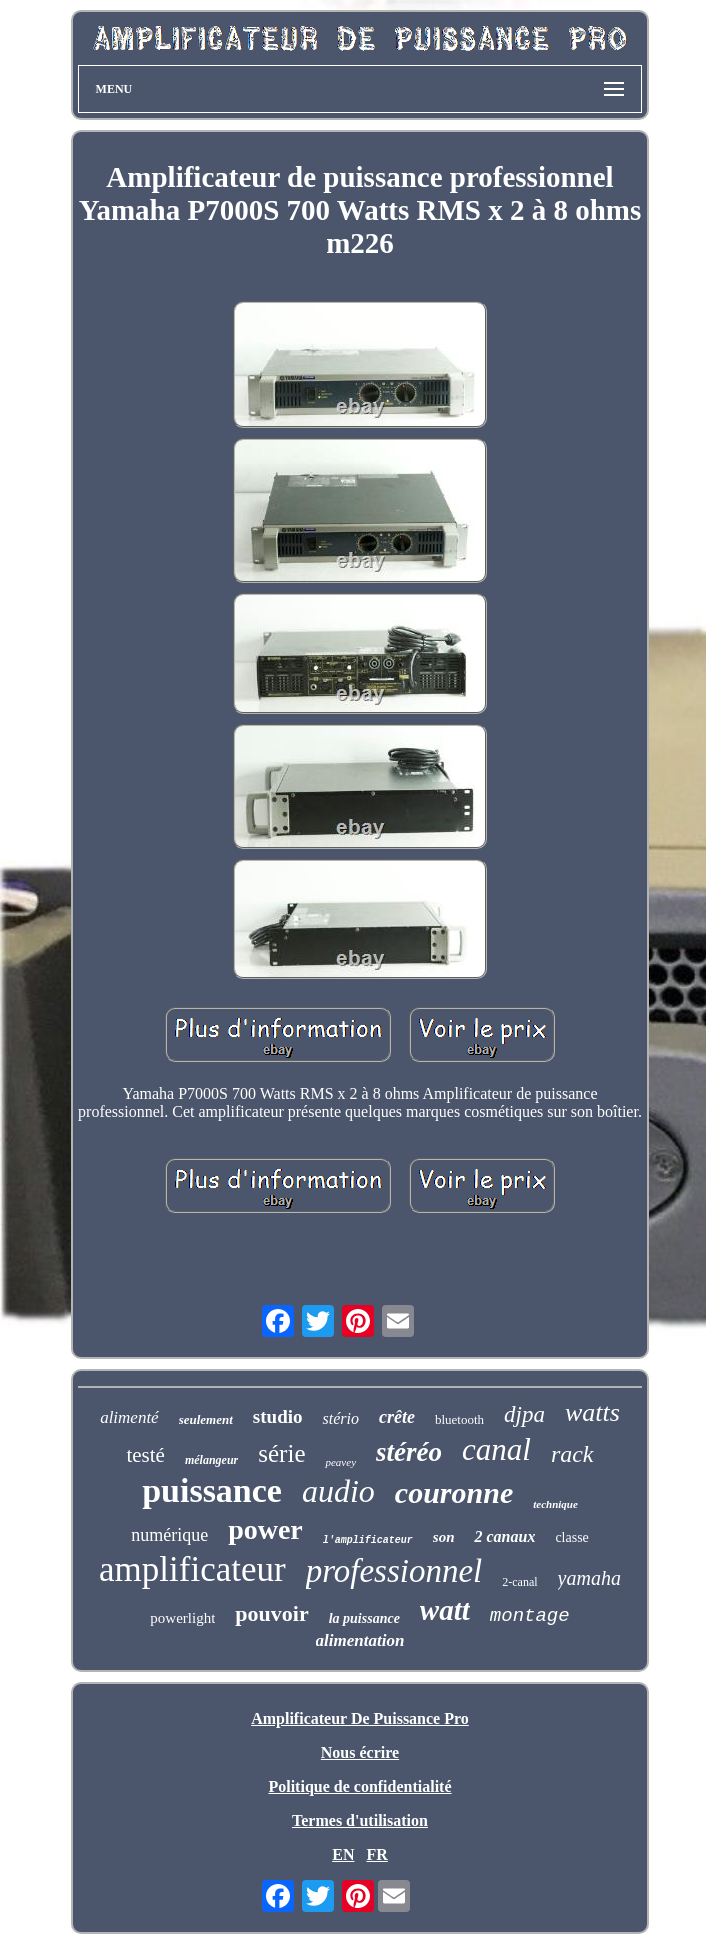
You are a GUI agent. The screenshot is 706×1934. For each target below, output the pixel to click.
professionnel (394, 1571)
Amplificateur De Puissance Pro (360, 1718)
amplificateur (192, 1569)
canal (496, 1449)
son (444, 1537)
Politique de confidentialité (359, 1786)
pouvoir (271, 1613)
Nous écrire (360, 1752)
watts (592, 1412)
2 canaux (504, 1536)
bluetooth (459, 1419)
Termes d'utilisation (360, 1820)
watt (445, 1610)
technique (555, 1504)
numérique (169, 1535)
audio (338, 1491)
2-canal (519, 1582)
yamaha (589, 1578)
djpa (524, 1414)
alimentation (360, 1640)
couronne (454, 1492)
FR (376, 1854)
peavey (340, 1462)
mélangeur (211, 1460)
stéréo (409, 1452)
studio (278, 1416)
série (281, 1453)
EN (343, 1854)
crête (397, 1417)
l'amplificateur (368, 1540)
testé (145, 1455)
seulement (206, 1419)
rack (572, 1454)
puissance (212, 1490)
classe (571, 1537)
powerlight (182, 1618)
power (265, 1529)
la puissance (364, 1618)
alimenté (129, 1417)
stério (340, 1418)
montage (530, 1616)
